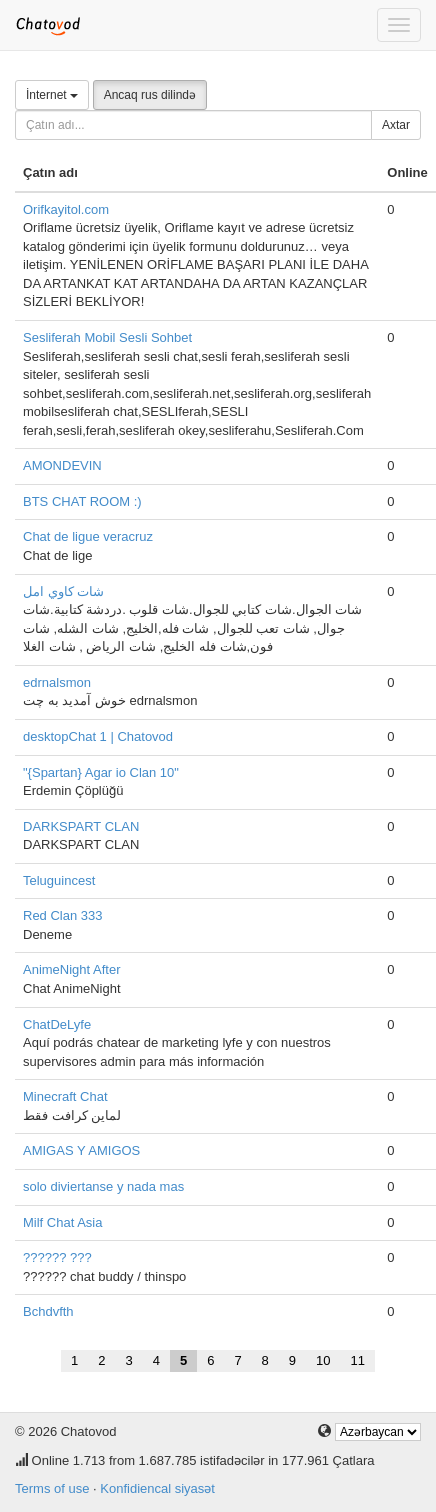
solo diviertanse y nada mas (103, 1186)
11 (358, 1360)
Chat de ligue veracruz (88, 536)
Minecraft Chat (65, 1096)
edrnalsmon (57, 682)
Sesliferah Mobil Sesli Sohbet (107, 337)
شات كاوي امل (63, 591)
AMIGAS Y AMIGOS (81, 1150)
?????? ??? (57, 1257)
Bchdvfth (48, 1311)
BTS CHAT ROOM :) (82, 501)
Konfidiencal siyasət (157, 1488)
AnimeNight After (72, 969)
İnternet (52, 95)
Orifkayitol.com (66, 209)
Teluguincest (59, 880)
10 (323, 1360)
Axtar (396, 125)
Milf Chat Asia (62, 1222)
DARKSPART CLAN (81, 826)
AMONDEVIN (62, 465)
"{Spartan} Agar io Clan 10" (101, 772)
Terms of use (52, 1488)
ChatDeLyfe (57, 1024)
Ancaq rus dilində (150, 95)
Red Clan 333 (63, 915)
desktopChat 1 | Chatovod (98, 736)
